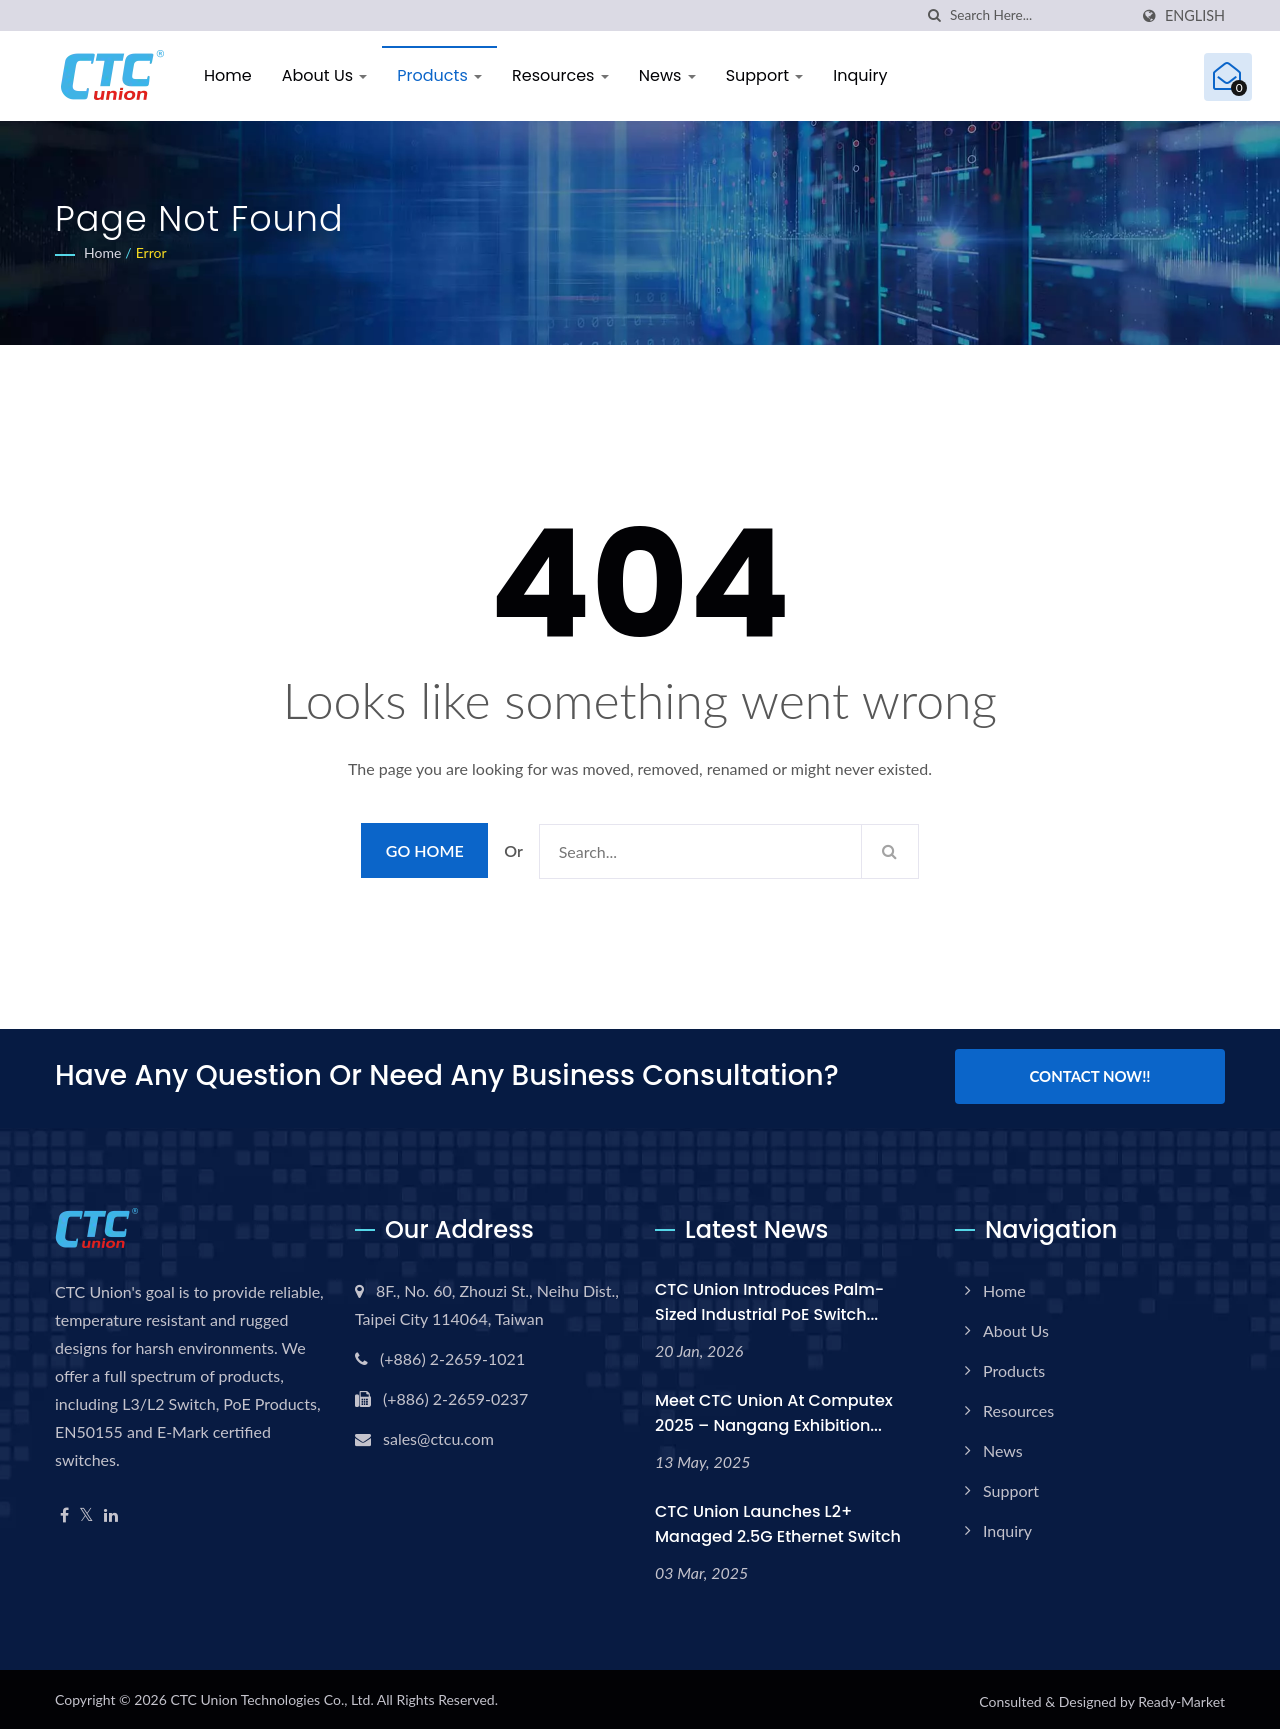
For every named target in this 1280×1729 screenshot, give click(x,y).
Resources (560, 75)
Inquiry (860, 75)
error (151, 252)
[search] (935, 15)
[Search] (1039, 15)
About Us (325, 75)
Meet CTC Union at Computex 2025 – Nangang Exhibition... (774, 1409)
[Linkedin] (111, 1511)
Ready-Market (1181, 1697)
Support (765, 75)
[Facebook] (64, 1511)
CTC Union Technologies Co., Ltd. (271, 1695)
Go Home (425, 850)
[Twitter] (86, 1511)
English (1195, 16)
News (667, 75)
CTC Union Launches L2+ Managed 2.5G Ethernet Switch (778, 1520)
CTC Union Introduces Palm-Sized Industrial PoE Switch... (769, 1298)
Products (439, 75)
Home (228, 75)
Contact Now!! (1089, 1076)
